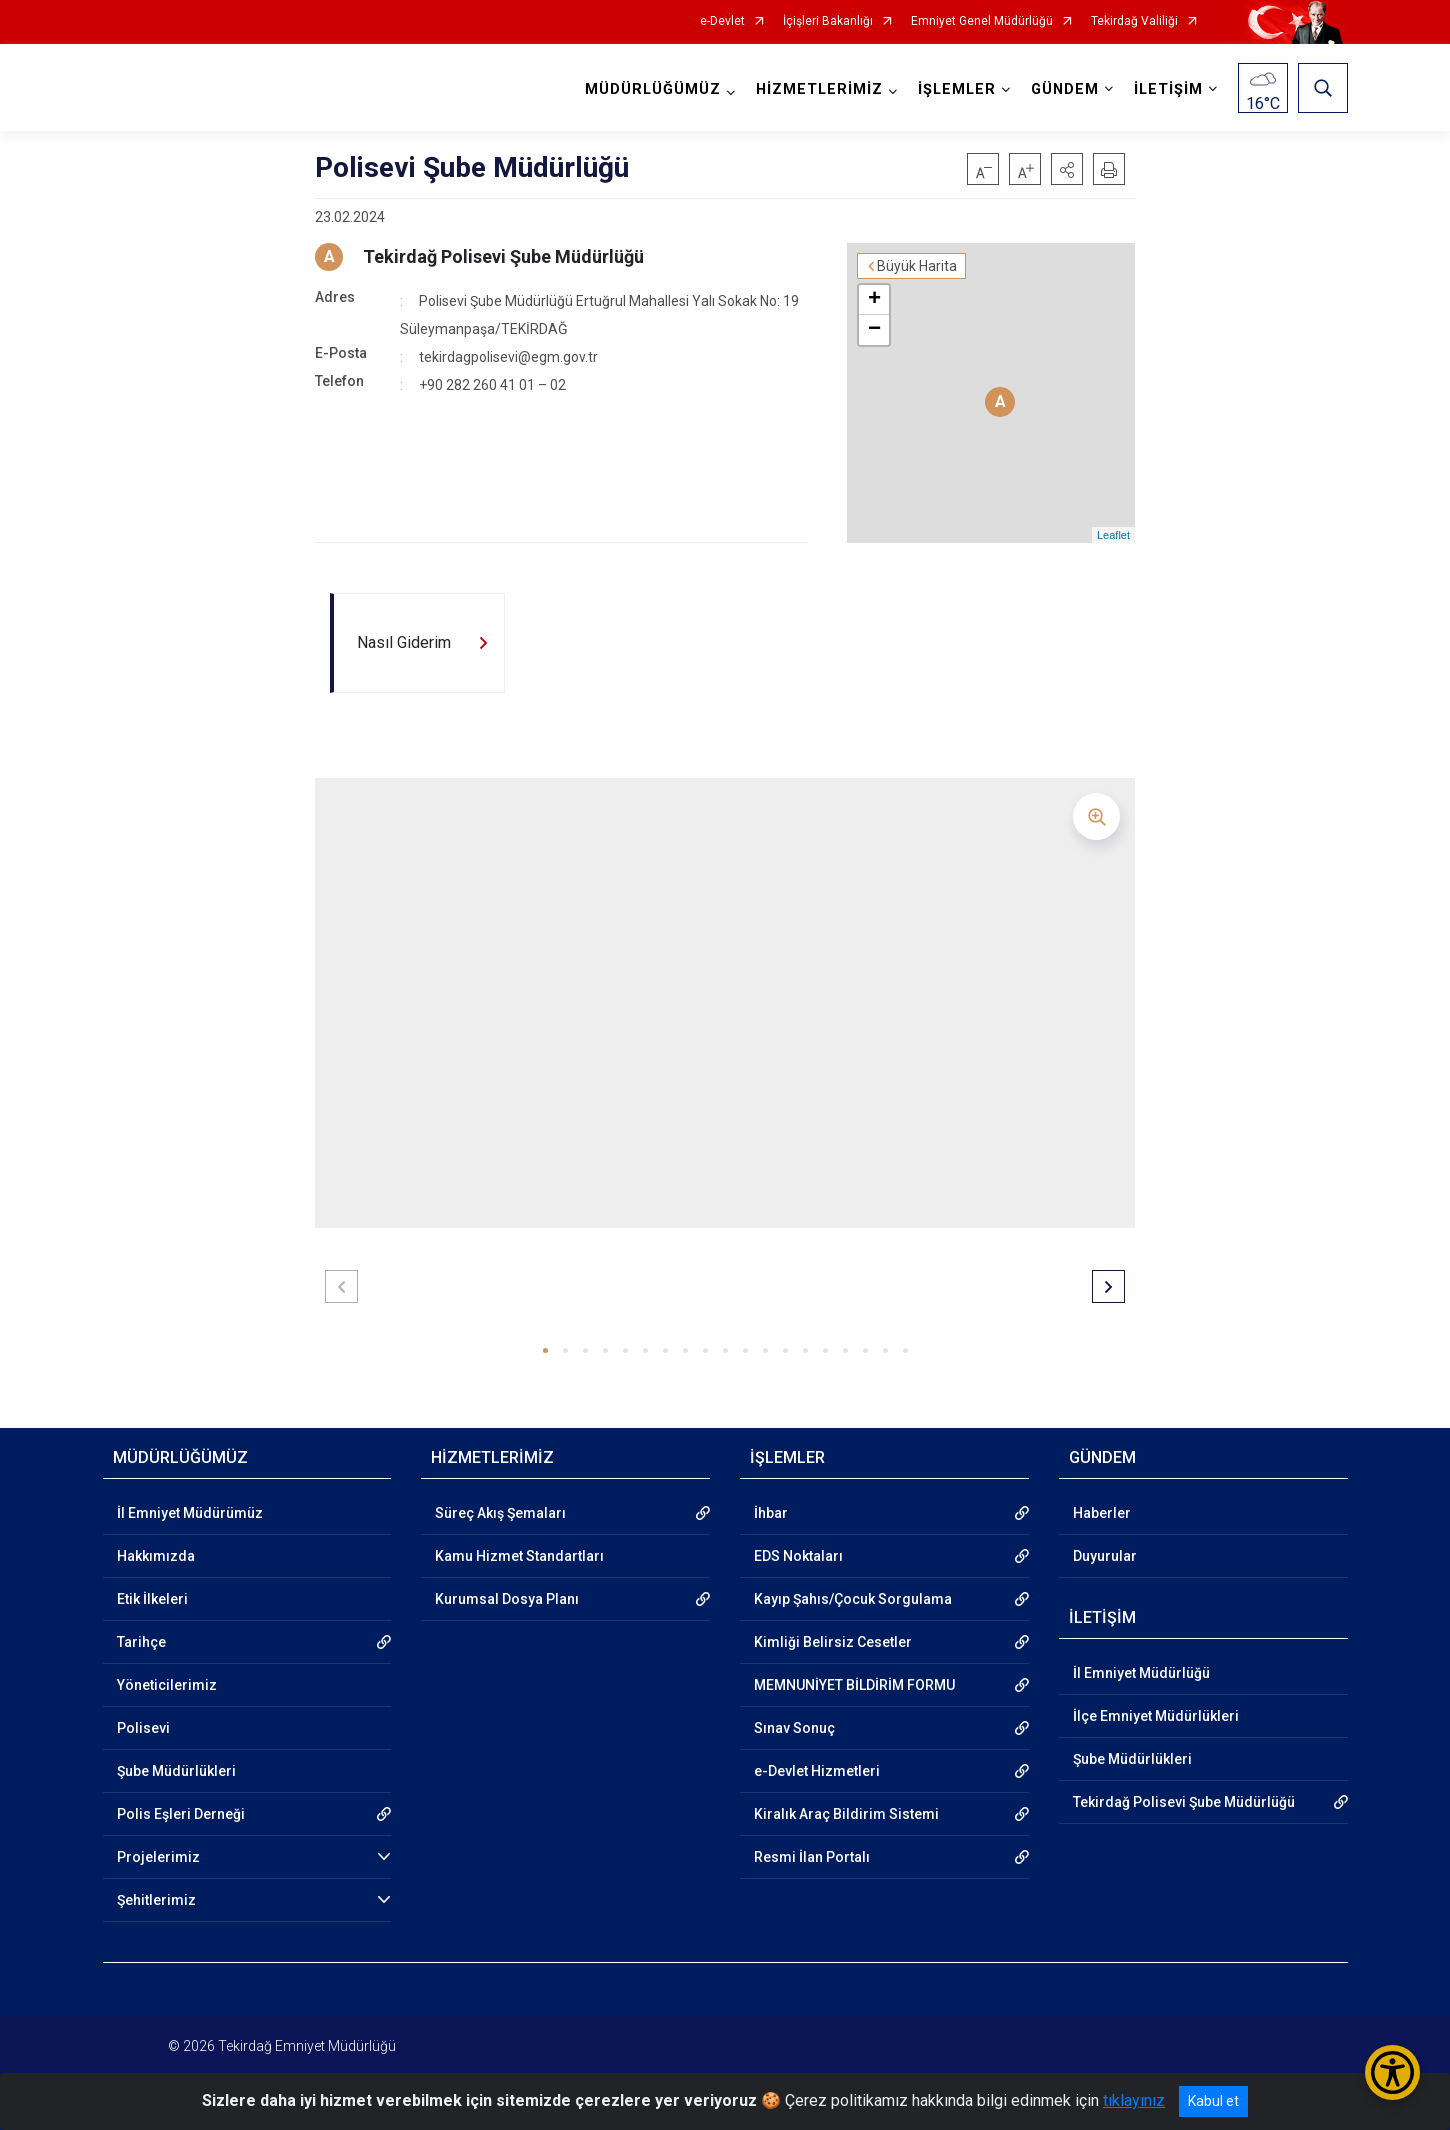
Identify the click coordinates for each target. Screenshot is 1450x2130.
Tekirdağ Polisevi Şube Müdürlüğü (503, 256)
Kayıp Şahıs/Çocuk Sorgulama (853, 1599)
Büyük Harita (917, 266)
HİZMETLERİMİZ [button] (819, 89)
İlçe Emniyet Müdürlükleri (1156, 1716)
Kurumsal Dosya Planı (507, 1599)
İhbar (771, 1513)
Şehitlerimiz (156, 1900)
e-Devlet (722, 21)
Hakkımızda (156, 1556)
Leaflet (1113, 535)
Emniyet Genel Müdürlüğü (982, 21)
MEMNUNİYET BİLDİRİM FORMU (854, 1685)
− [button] (874, 330)
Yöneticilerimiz (167, 1685)
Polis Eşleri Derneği (181, 1814)
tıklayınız (1134, 2100)
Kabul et (1213, 2101)
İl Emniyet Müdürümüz (190, 1513)
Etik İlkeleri (152, 1599)
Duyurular (1105, 1556)
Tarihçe (141, 1642)
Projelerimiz (158, 1857)
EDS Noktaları (798, 1556)
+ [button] (874, 300)
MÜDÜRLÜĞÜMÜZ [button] (653, 89)
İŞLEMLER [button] (957, 89)
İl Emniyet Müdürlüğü (1141, 1673)
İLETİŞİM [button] (1168, 89)
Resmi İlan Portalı (812, 1857)
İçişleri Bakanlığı (828, 21)
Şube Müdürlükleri (176, 1771)
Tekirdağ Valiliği (1134, 21)
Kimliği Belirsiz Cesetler (833, 1642)
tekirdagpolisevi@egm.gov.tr (508, 357)
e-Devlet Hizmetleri (817, 1771)
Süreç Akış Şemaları (500, 1513)
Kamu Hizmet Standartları (519, 1556)
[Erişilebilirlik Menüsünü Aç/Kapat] (1392, 2072)
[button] (1067, 169)
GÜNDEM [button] (1065, 89)
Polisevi (143, 1728)
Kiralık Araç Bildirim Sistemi (846, 1814)
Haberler (1102, 1513)
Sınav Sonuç (794, 1728)
